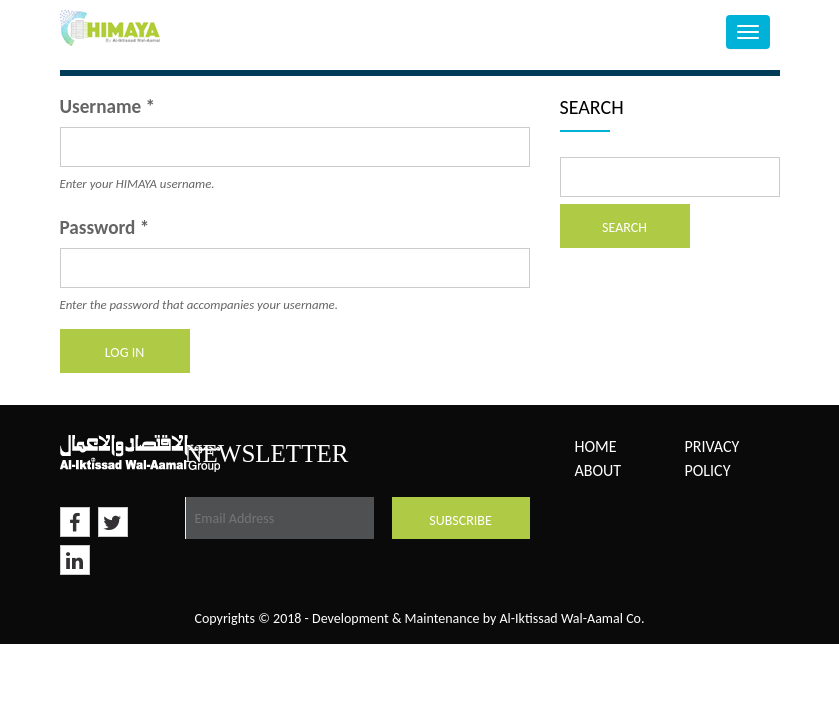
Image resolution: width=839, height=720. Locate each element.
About (598, 470)
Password (105, 227)
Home (596, 446)
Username (108, 106)
